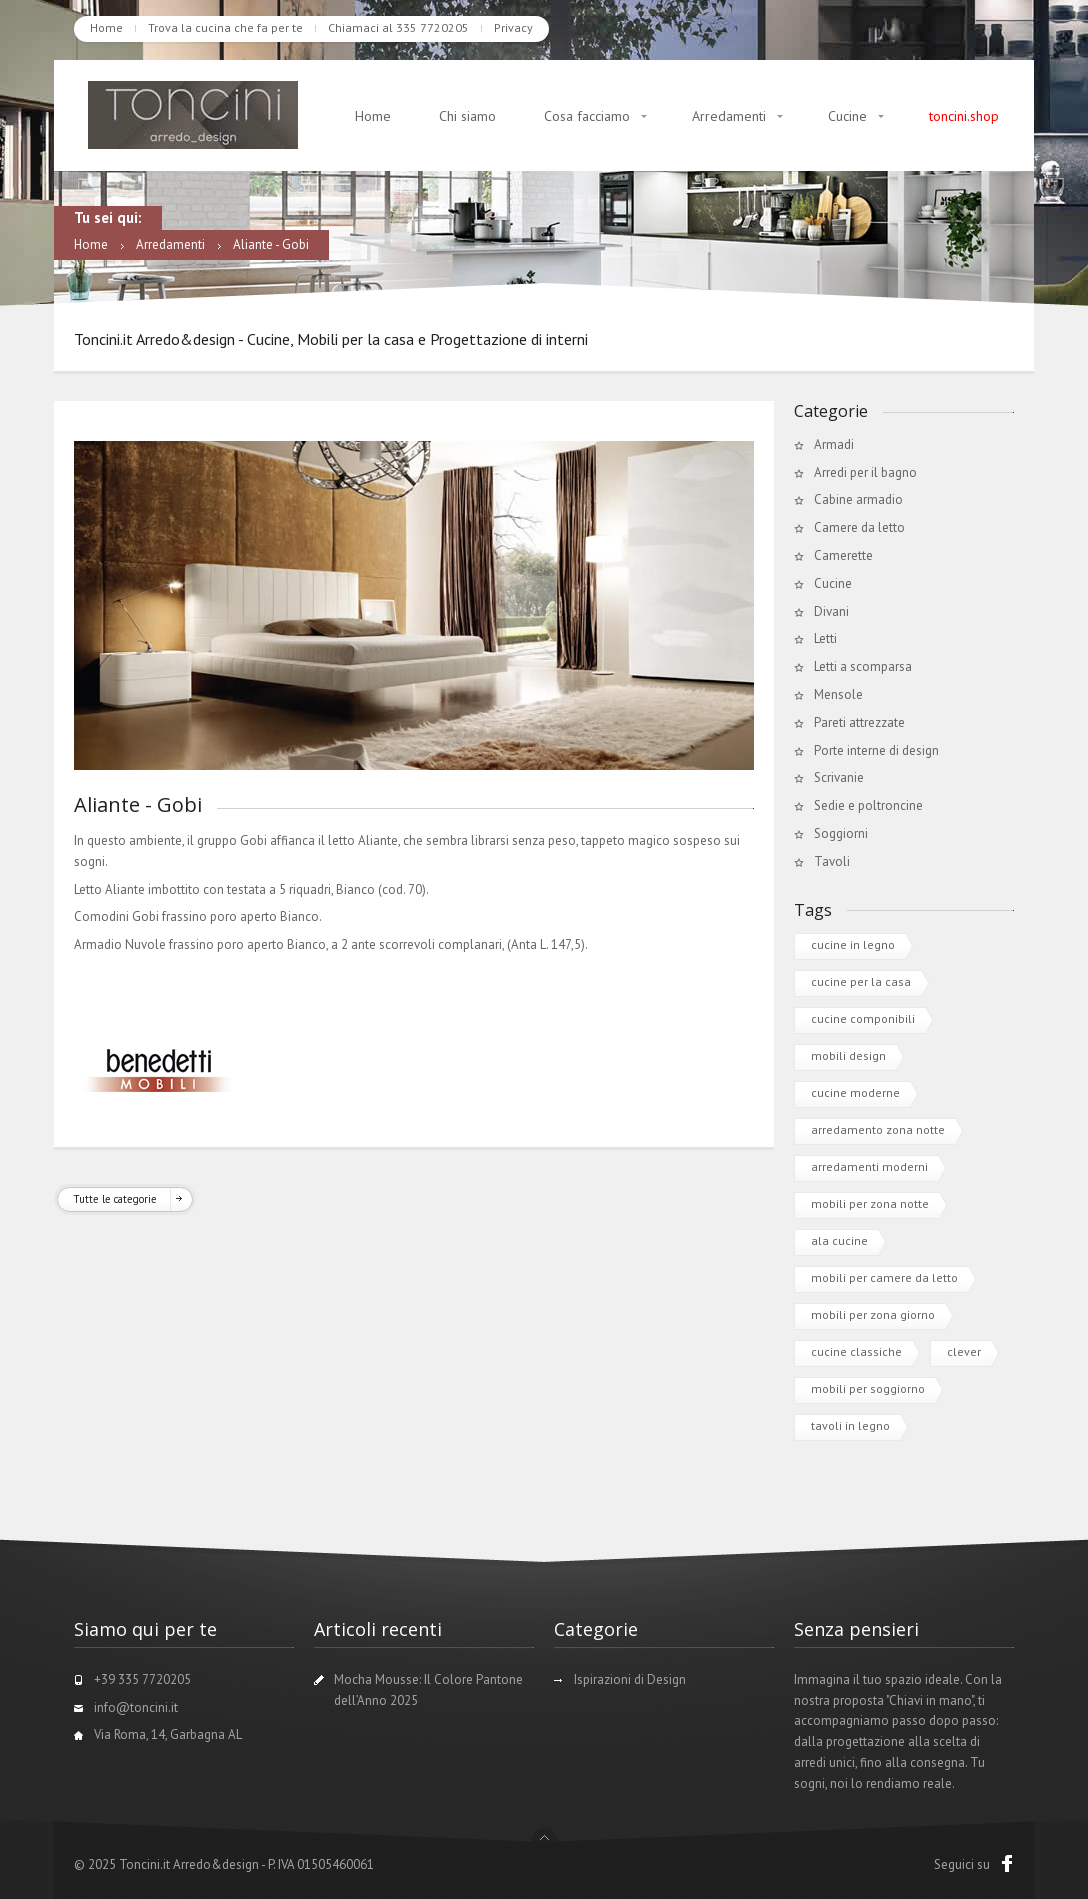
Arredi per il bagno (865, 472)
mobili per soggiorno (868, 1388)
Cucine (847, 116)
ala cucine (839, 1240)
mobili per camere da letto (884, 1277)
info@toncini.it (136, 1707)
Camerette (843, 555)
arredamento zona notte (878, 1129)
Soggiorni (841, 833)
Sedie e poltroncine (868, 805)
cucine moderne (855, 1092)
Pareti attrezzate (859, 722)
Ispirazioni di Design (630, 1679)
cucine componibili (863, 1018)
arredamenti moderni (869, 1166)
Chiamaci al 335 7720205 (398, 27)
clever (964, 1351)
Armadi (834, 444)
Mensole (838, 694)
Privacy (513, 27)
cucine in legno (853, 944)
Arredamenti (729, 116)
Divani (831, 611)
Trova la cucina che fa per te (225, 27)
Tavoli (832, 861)
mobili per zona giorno (873, 1314)
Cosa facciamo (587, 116)
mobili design (848, 1055)
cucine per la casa (861, 981)
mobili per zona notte (870, 1203)
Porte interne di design (876, 750)
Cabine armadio (858, 499)
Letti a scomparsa (863, 666)
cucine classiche (856, 1351)
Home (106, 27)
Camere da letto (859, 527)
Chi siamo (467, 116)
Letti (825, 638)
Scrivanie (839, 777)
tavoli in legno (850, 1425)
